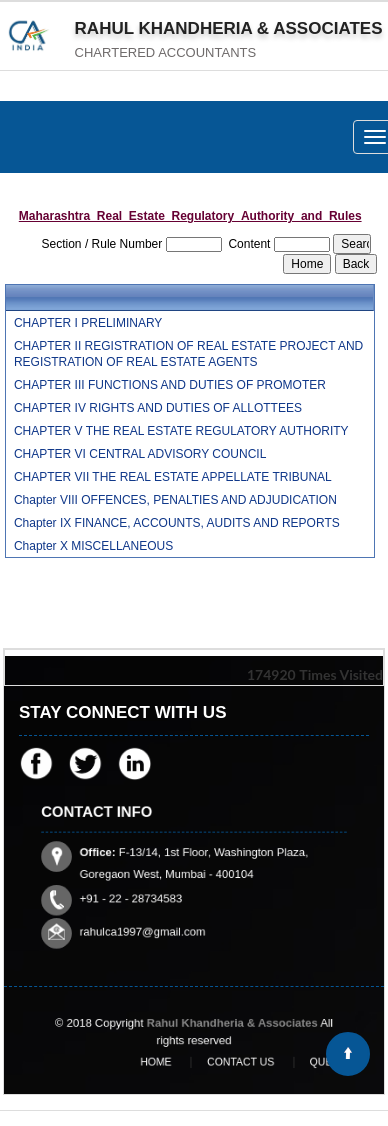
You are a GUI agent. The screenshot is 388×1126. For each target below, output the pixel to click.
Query (295, 1062)
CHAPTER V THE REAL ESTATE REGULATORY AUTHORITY (181, 431)
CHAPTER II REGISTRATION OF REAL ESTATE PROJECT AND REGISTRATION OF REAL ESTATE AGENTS (188, 354)
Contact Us (229, 1062)
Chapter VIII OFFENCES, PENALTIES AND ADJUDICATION (175, 500)
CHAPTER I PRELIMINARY (88, 323)
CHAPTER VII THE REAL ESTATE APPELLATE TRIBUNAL (173, 477)
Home (165, 1062)
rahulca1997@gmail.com (155, 906)
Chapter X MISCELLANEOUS (93, 546)
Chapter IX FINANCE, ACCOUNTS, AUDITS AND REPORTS (177, 523)
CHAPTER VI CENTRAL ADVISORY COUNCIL (140, 454)
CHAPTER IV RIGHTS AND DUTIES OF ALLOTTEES (158, 408)
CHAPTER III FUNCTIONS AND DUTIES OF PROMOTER (170, 385)
